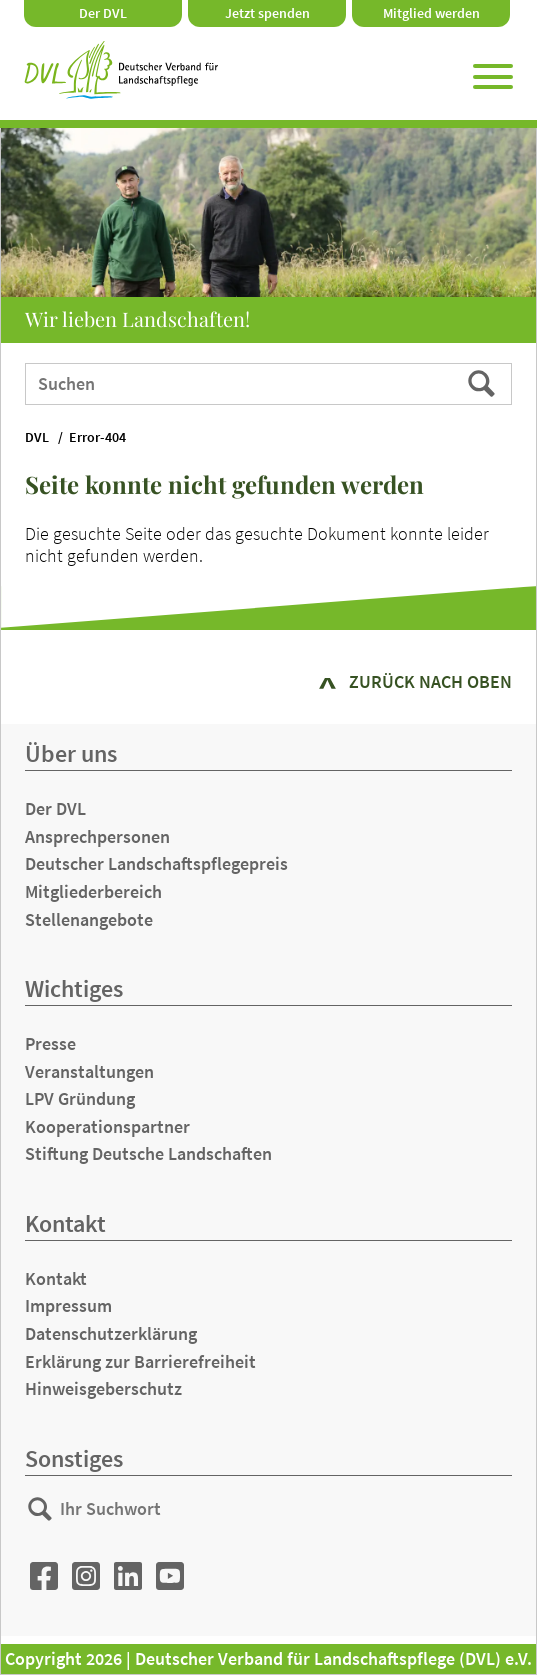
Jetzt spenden (267, 13)
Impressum (68, 1305)
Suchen (483, 383)
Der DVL (103, 13)
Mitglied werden (431, 13)
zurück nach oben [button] (430, 681)
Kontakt (56, 1278)
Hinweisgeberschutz (103, 1388)
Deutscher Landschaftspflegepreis (156, 863)
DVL (37, 437)
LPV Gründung (80, 1098)
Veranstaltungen (89, 1071)
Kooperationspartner (107, 1126)
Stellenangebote (89, 919)
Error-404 (97, 437)
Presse (50, 1043)
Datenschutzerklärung (111, 1333)
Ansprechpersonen (97, 836)
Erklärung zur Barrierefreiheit (140, 1361)
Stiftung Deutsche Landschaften (148, 1153)
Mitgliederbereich (93, 891)
